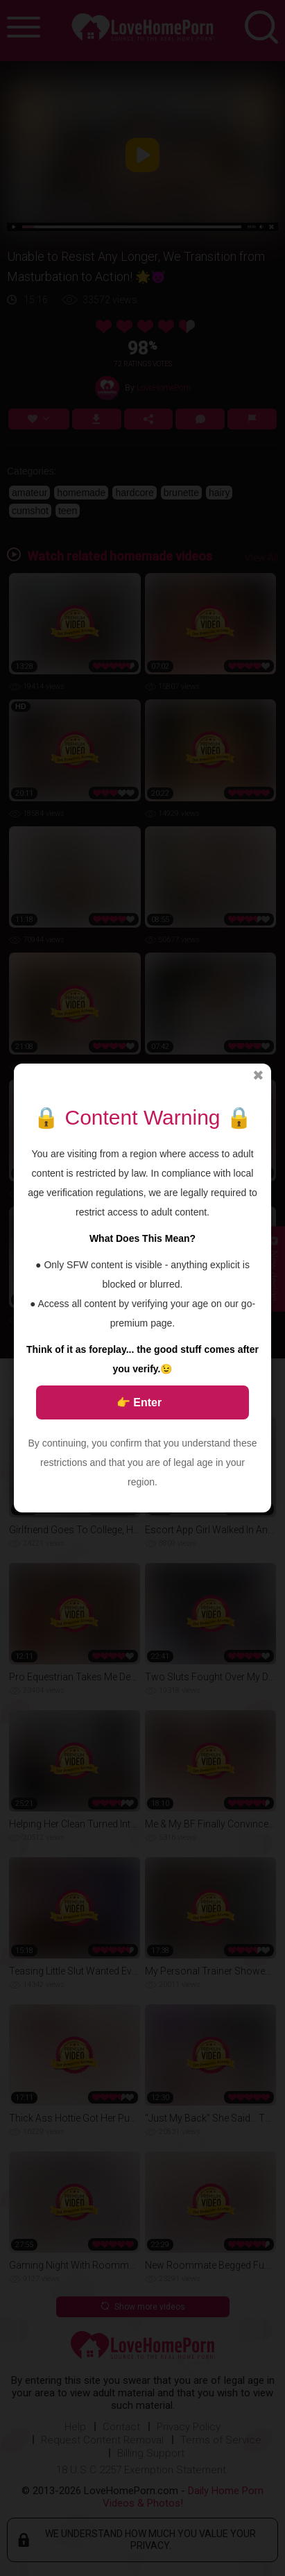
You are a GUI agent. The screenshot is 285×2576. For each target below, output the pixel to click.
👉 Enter (139, 1402)
